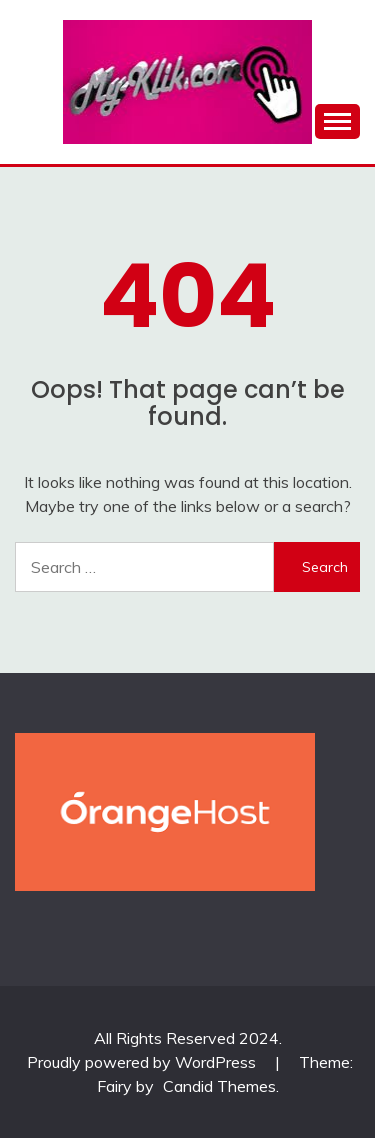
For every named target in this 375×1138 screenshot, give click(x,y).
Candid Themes (219, 1086)
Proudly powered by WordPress (143, 1062)
